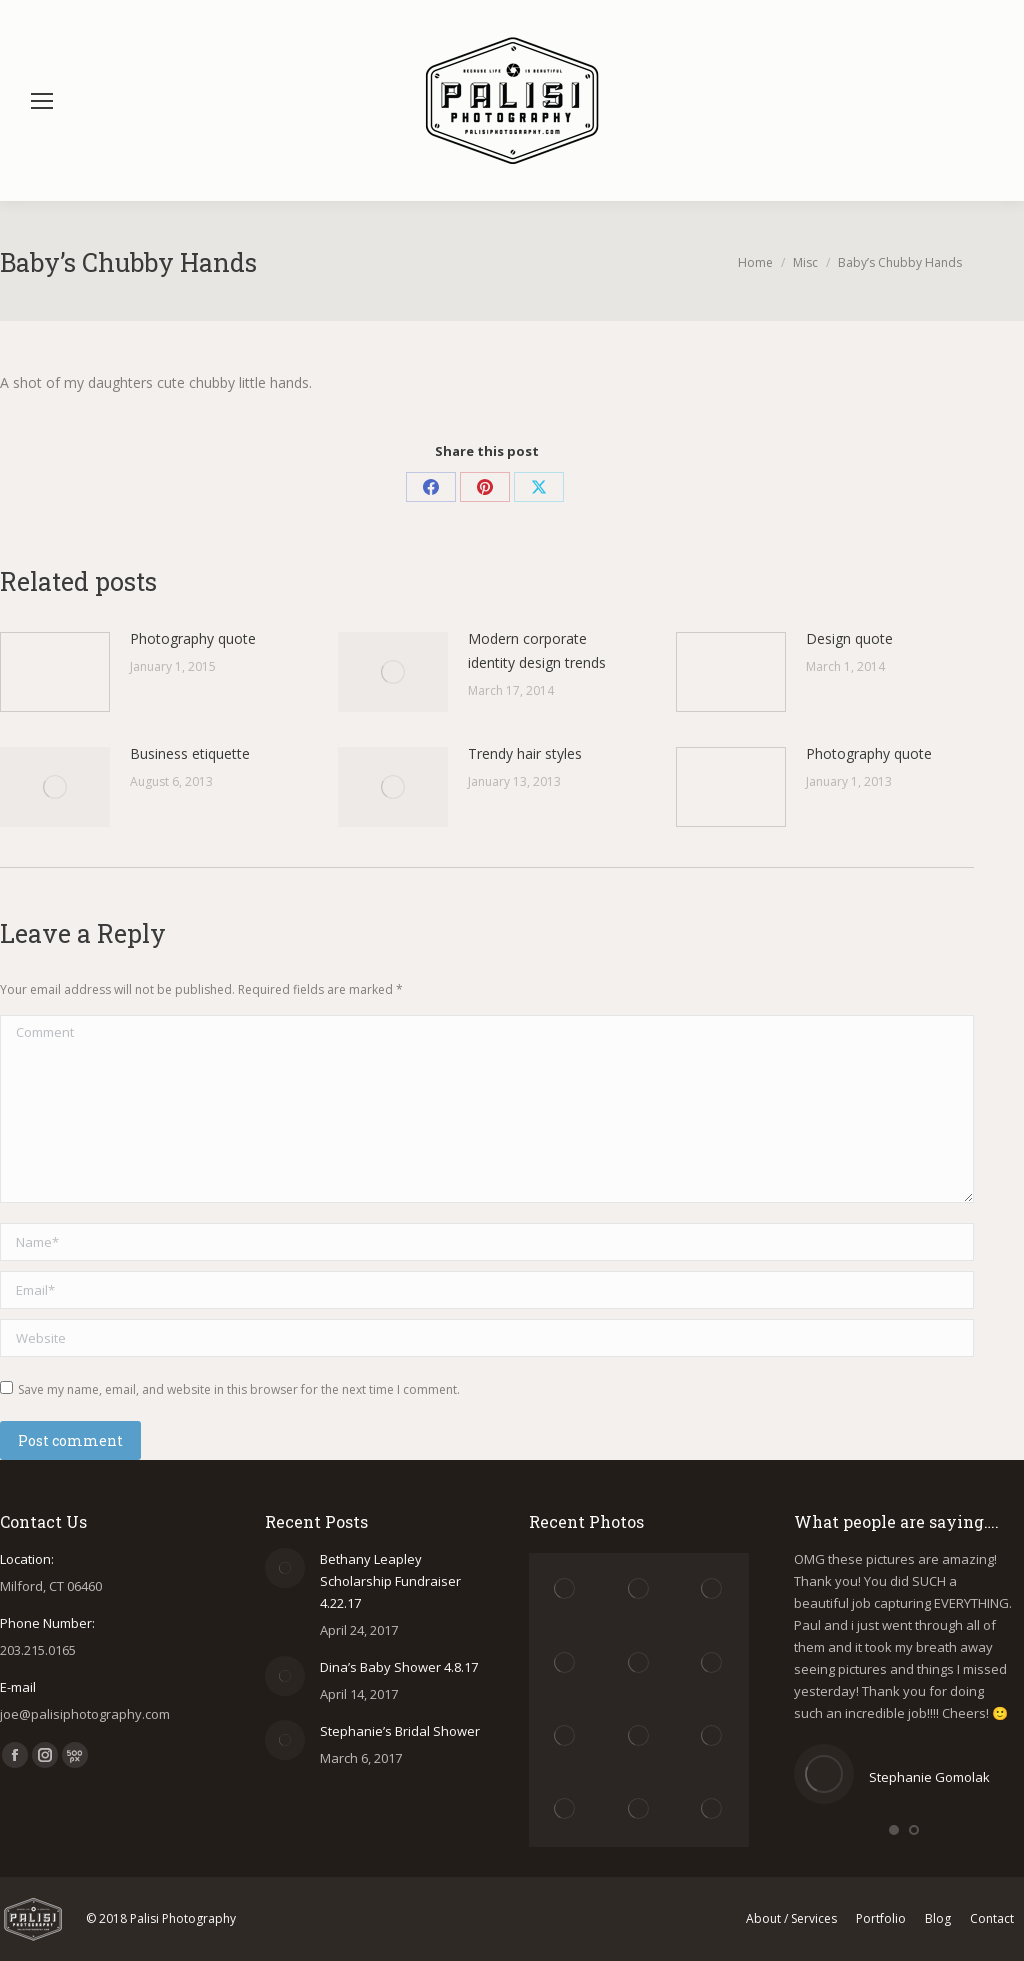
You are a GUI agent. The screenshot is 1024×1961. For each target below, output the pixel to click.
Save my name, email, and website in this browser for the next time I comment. (239, 1389)
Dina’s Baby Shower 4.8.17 (399, 1667)
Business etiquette (190, 753)
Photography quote (193, 638)
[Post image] (55, 672)
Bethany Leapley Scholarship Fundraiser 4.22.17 (390, 1581)
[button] (894, 1830)
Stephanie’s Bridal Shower (400, 1731)
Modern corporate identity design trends (537, 650)
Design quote (849, 638)
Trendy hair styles (525, 753)
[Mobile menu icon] (42, 101)
